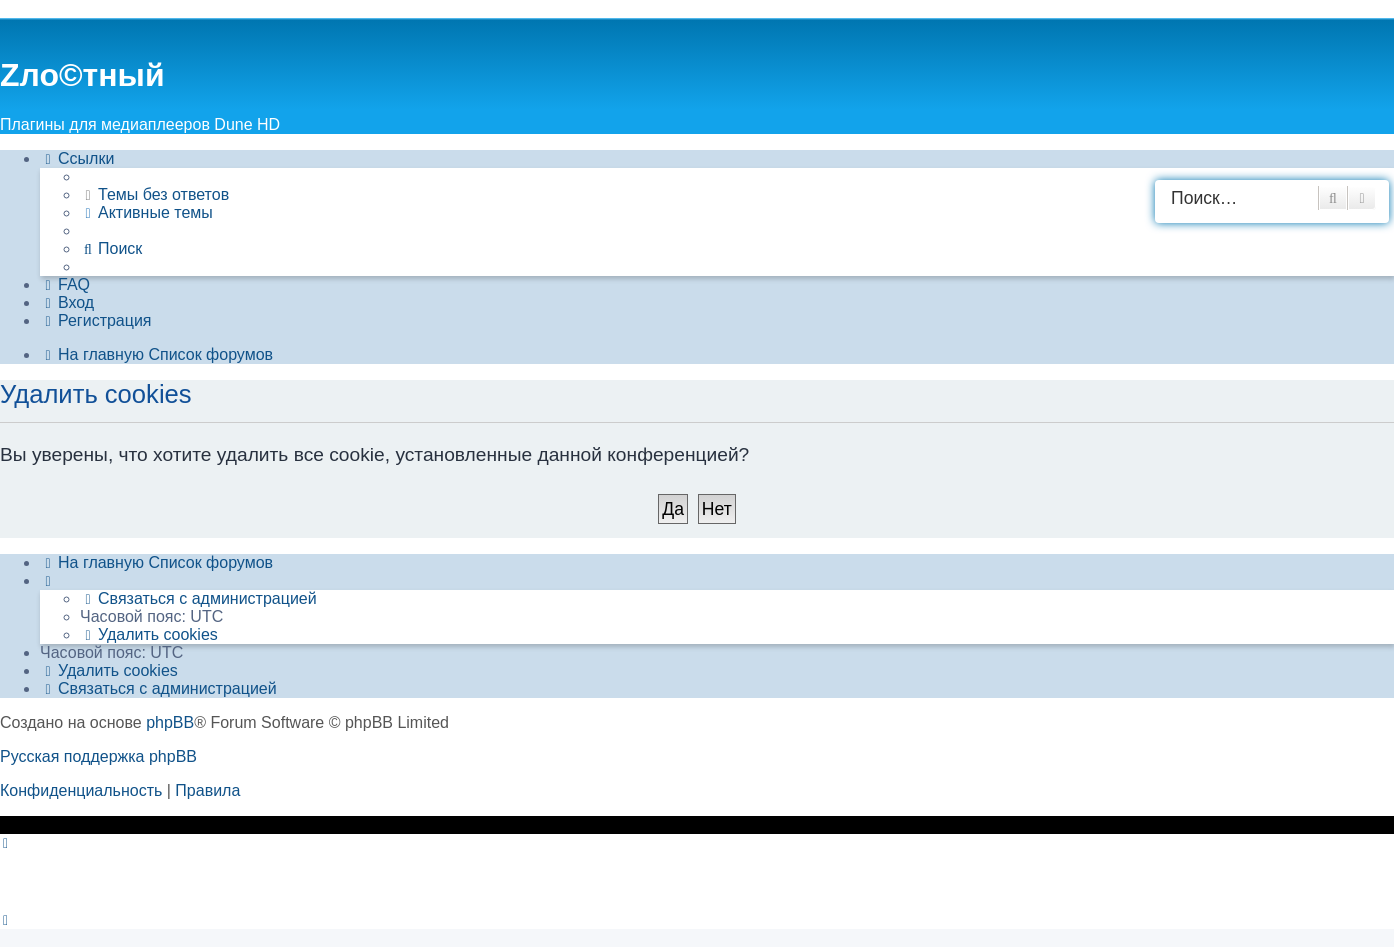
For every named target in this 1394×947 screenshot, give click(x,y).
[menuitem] (154, 195)
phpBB (170, 722)
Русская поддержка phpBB (98, 756)
